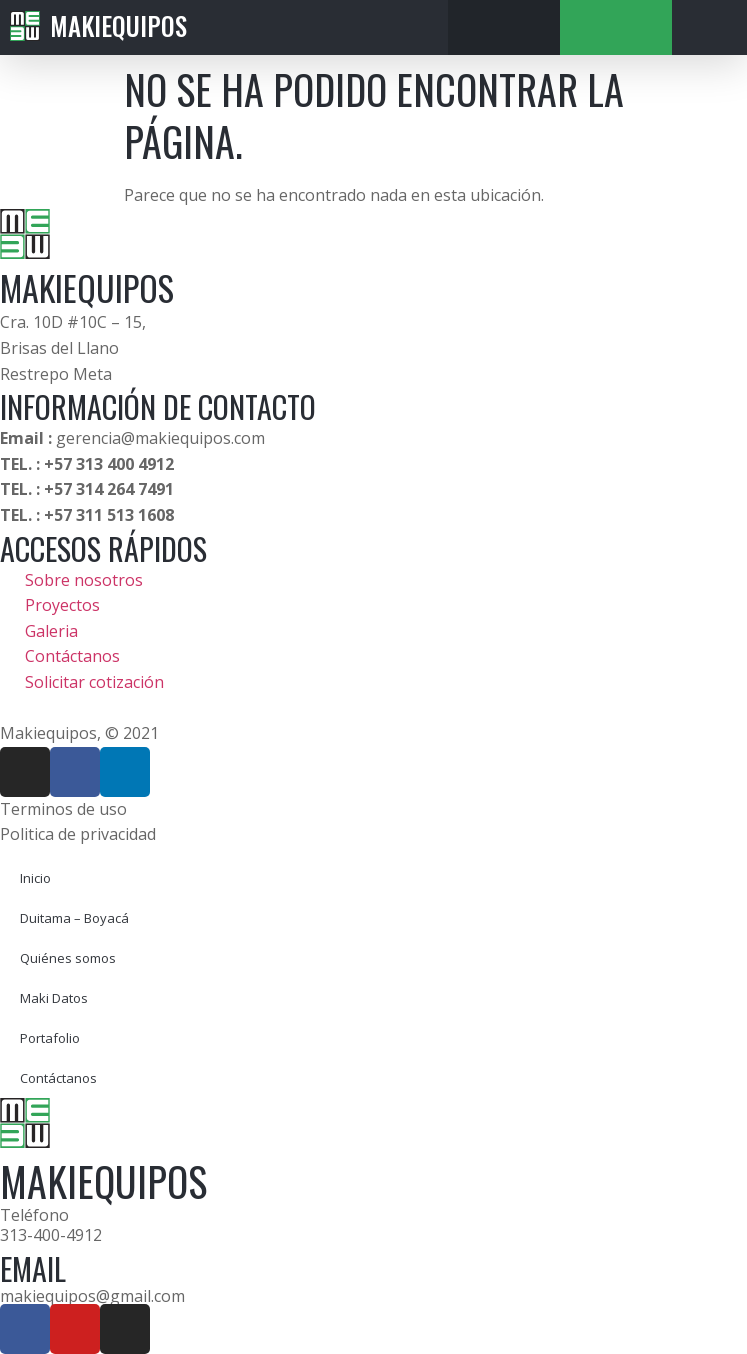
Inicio (35, 878)
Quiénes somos (68, 958)
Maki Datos (54, 998)
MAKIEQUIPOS (87, 287)
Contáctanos (58, 1078)
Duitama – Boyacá (74, 918)
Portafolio (50, 1038)
